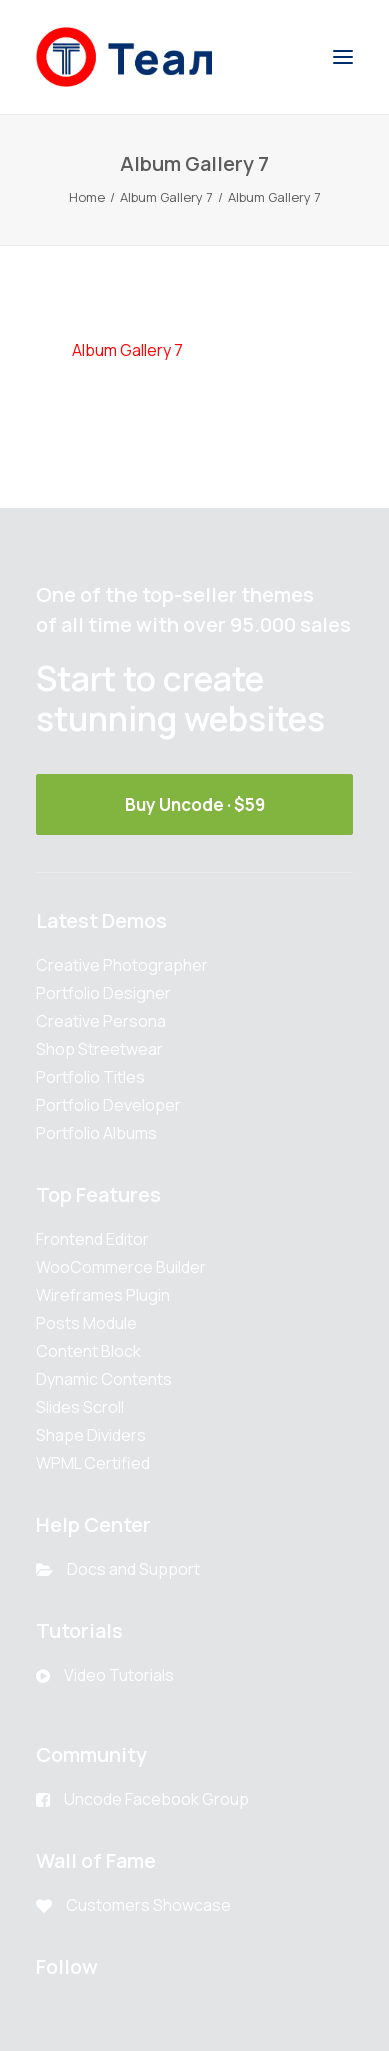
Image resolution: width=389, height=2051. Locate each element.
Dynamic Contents (104, 1379)
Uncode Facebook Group (156, 1799)
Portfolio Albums (96, 1133)
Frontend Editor (92, 1239)
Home (87, 197)
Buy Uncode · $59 (195, 804)
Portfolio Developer (108, 1105)
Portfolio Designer (103, 993)
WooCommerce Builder (121, 1267)
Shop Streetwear (99, 1049)
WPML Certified (93, 1463)
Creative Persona (101, 1021)
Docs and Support (133, 1569)
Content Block (88, 1351)
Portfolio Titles (90, 1077)
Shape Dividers (91, 1435)
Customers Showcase (148, 1905)
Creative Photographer (122, 965)
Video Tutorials (119, 1675)
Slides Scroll (80, 1407)
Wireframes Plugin (103, 1295)
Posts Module (86, 1323)
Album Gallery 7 (166, 197)
